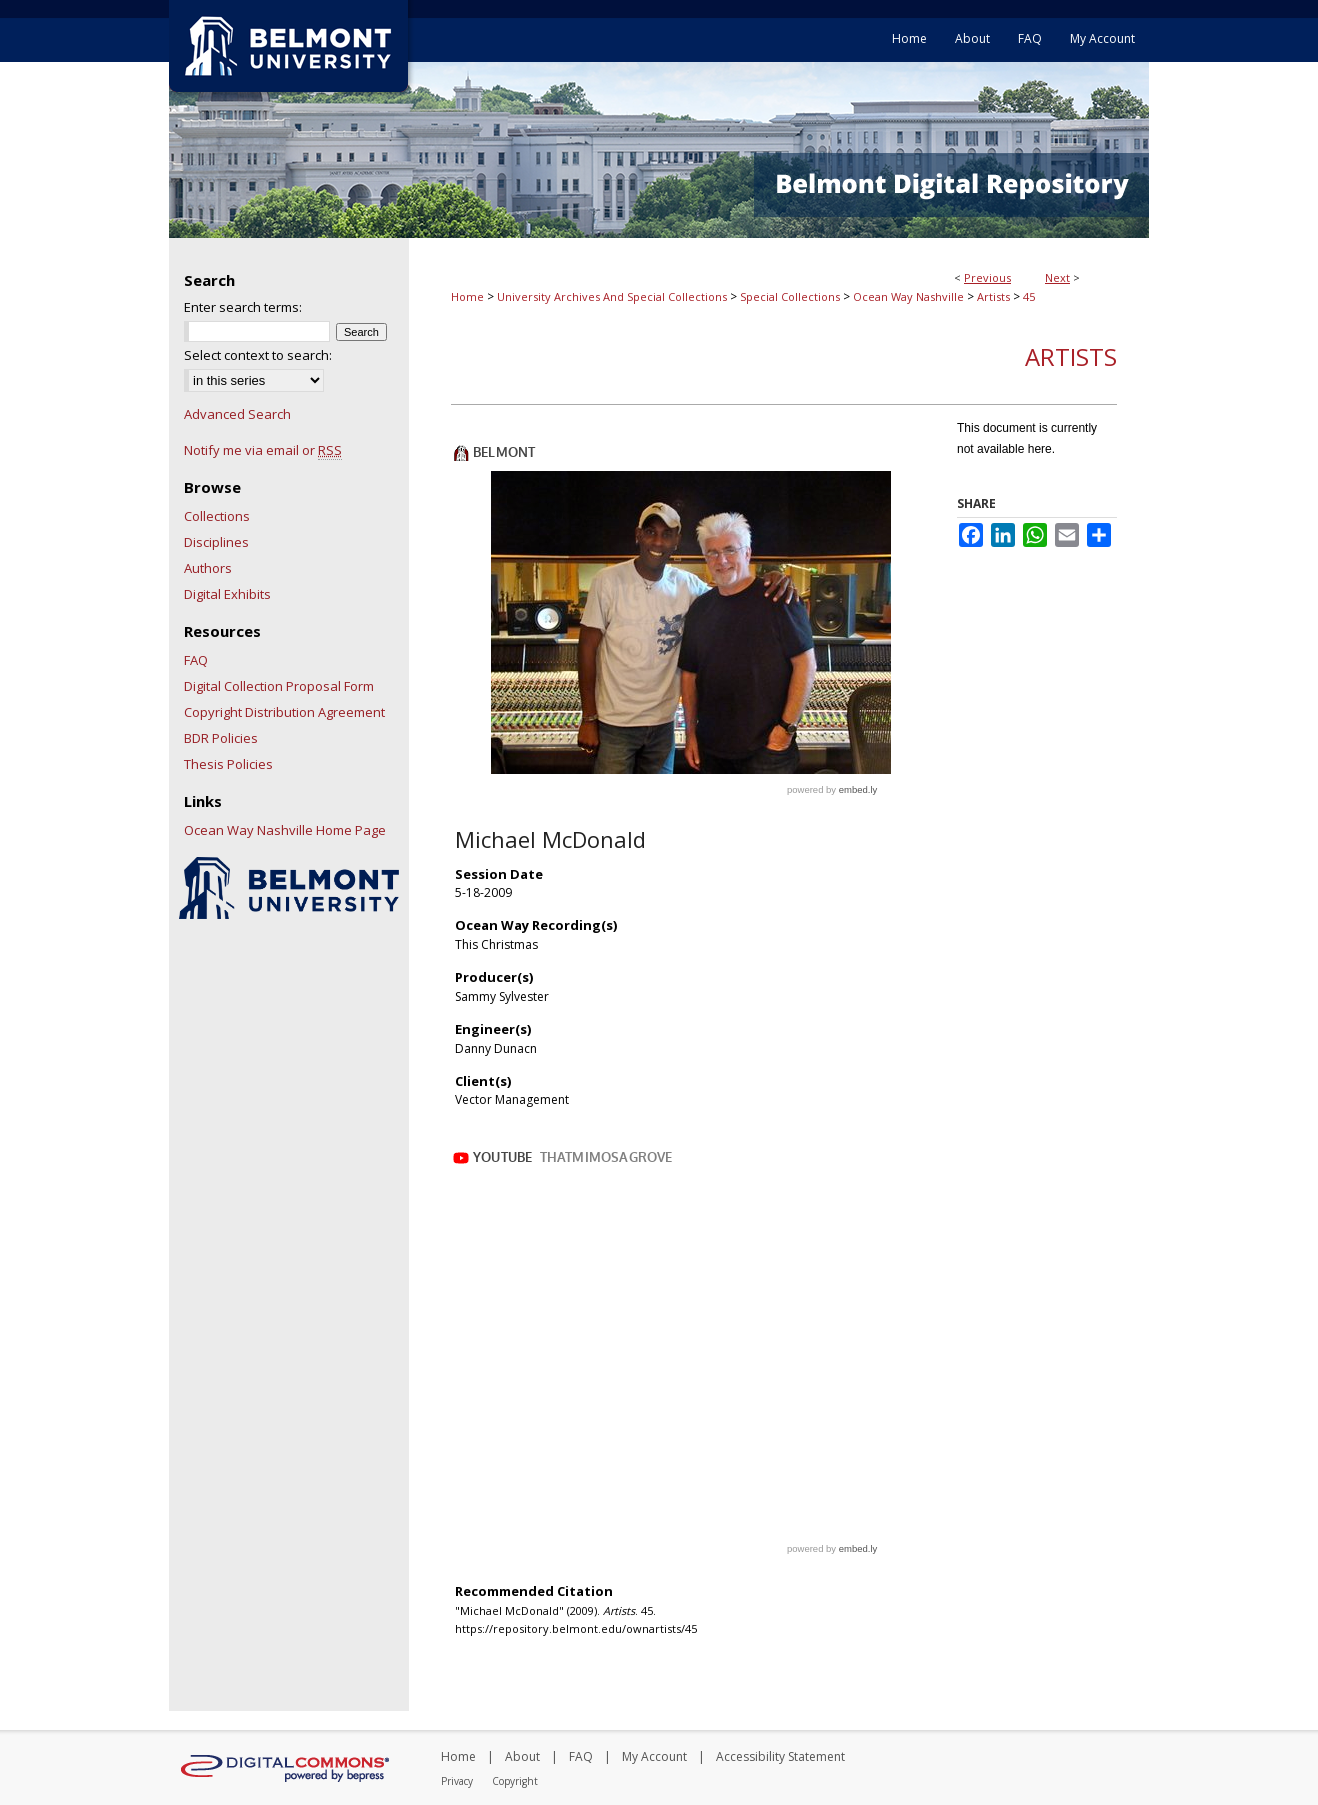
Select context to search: (258, 355)
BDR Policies (221, 738)
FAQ (196, 660)
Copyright (515, 1781)
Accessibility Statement (780, 1756)
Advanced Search (237, 414)
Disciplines (216, 542)
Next (1057, 277)
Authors (208, 568)
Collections (217, 516)
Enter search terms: (243, 307)
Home (467, 296)
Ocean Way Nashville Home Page (285, 830)
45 (1029, 296)
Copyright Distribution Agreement (284, 712)
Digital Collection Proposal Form (279, 686)
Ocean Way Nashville (908, 296)
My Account (654, 1756)
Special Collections (790, 296)
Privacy (457, 1781)
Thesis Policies (228, 764)
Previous (987, 277)
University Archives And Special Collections (612, 296)
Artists (993, 296)
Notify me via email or (263, 450)
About (522, 1756)
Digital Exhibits (227, 594)
